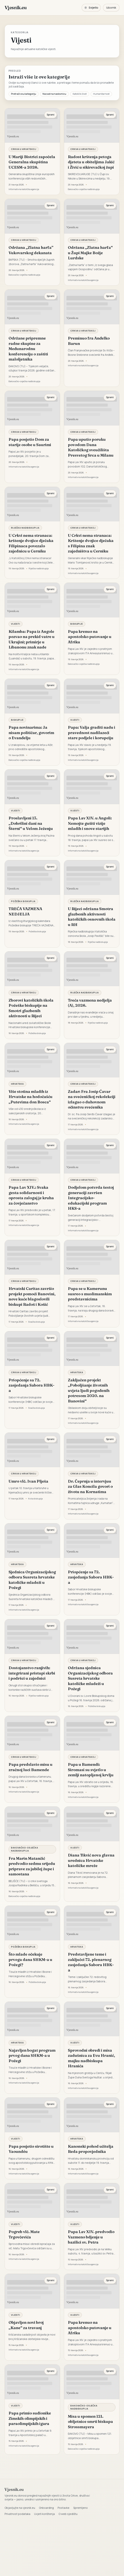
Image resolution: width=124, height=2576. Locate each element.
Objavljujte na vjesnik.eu (20, 2508)
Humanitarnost (101, 93)
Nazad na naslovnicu (54, 93)
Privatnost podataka (17, 2514)
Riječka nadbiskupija (25, 527)
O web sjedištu (68, 2514)
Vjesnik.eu (16, 7)
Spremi (50, 114)
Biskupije (76, 623)
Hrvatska (17, 1083)
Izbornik (111, 7)
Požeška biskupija (23, 901)
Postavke (63, 2508)
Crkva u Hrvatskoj (23, 149)
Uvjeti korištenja (44, 2514)
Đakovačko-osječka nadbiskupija (24, 1849)
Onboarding (46, 2508)
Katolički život (80, 93)
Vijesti (15, 623)
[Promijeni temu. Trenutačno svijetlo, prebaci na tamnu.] (91, 7)
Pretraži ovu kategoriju (23, 93)
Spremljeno (80, 2508)
